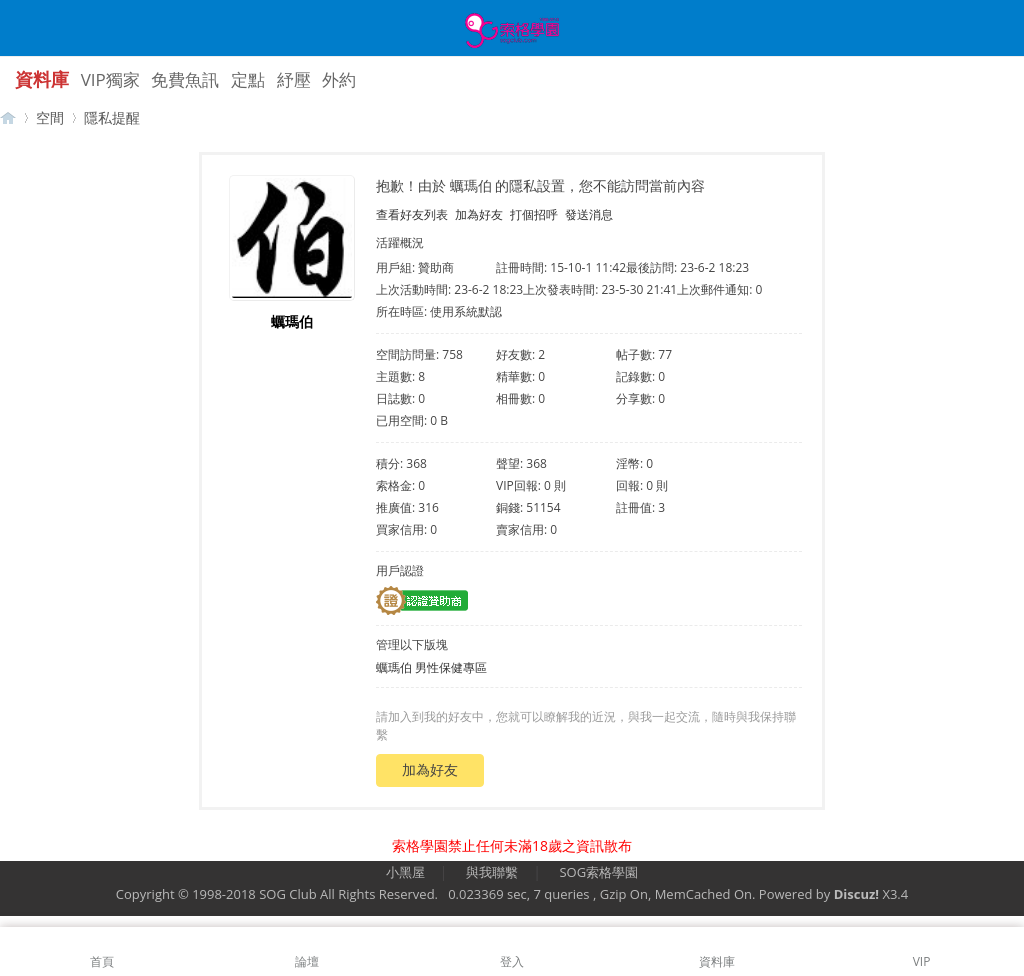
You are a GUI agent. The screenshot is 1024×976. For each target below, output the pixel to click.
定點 (248, 79)
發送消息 (589, 214)
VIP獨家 (110, 79)
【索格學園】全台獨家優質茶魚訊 (8, 117)
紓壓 (294, 79)
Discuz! (856, 894)
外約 (339, 79)
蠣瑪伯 (292, 321)
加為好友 (479, 214)
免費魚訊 (185, 79)
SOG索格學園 (598, 872)
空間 (50, 117)
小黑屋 (405, 872)
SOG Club (287, 894)
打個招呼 (534, 214)
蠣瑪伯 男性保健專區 (431, 667)
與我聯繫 (492, 872)
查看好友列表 (412, 214)
